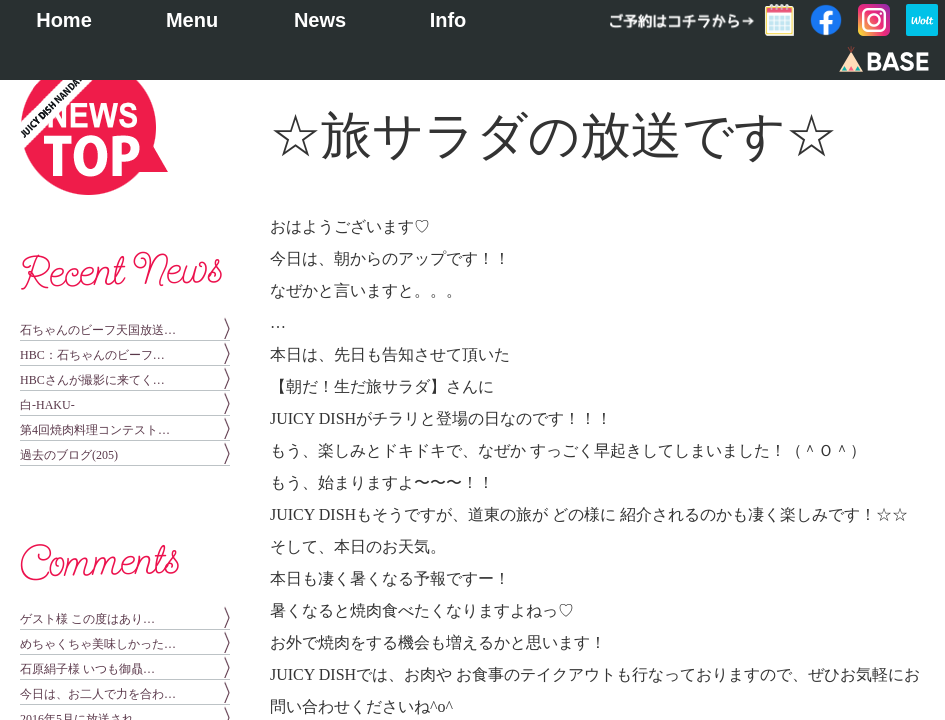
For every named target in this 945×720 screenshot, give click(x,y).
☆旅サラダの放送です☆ (553, 135)
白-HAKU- (47, 405)
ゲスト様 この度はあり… (87, 619)
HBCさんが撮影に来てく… (92, 380)
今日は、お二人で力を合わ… (98, 694)
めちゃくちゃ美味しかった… (98, 644)
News (320, 20)
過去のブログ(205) (69, 455)
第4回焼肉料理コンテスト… (95, 430)
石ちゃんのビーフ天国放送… (98, 330)
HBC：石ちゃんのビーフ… (92, 355)
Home (64, 20)
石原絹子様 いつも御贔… (87, 669)
